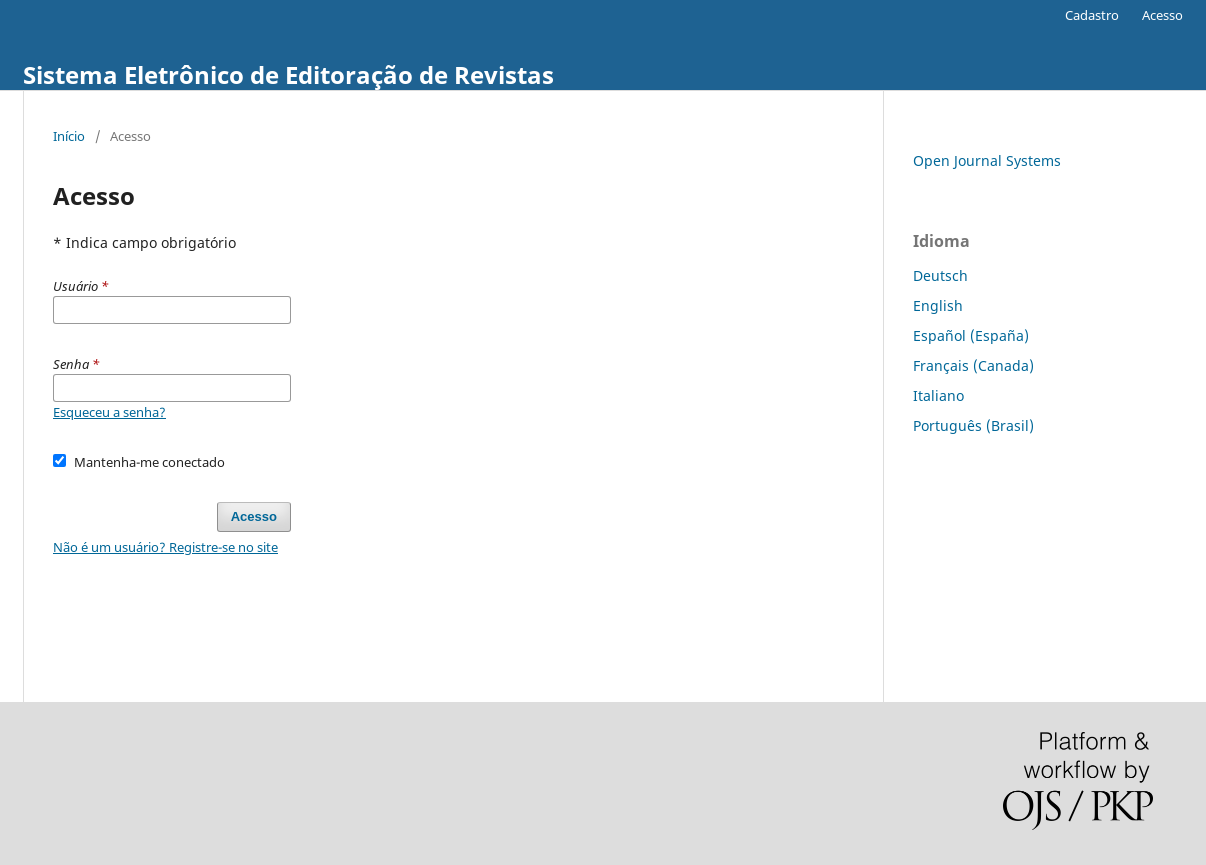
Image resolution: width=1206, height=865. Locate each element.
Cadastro (1092, 15)
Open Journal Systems (987, 160)
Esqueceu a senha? (109, 412)
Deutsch (940, 275)
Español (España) (971, 335)
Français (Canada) (973, 365)
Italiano (938, 395)
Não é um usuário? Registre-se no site (165, 547)
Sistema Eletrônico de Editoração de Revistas (288, 74)
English (938, 305)
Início (69, 136)
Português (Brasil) (973, 425)
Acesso (1162, 15)
